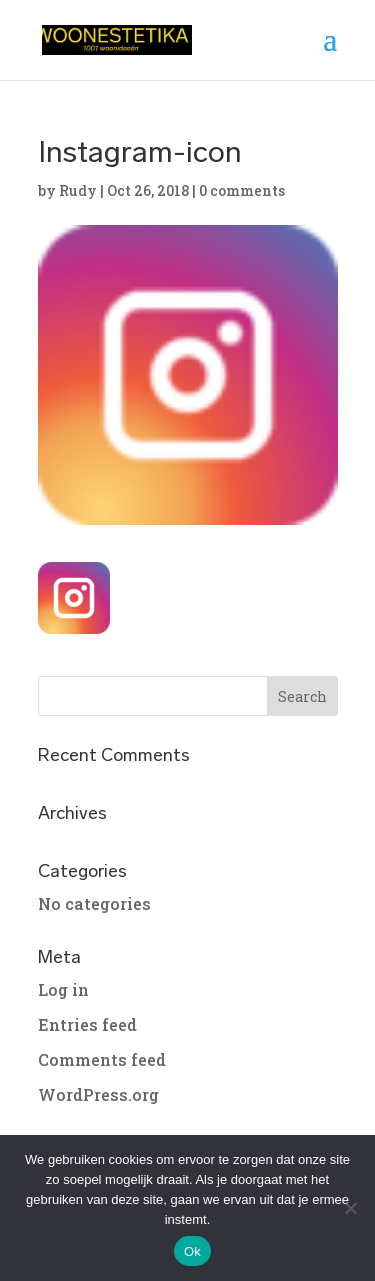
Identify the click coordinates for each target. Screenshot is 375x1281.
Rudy (78, 190)
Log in (63, 989)
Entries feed (87, 1024)
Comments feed (102, 1059)
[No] (350, 1208)
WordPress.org (98, 1094)
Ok (192, 1251)
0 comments (242, 190)
